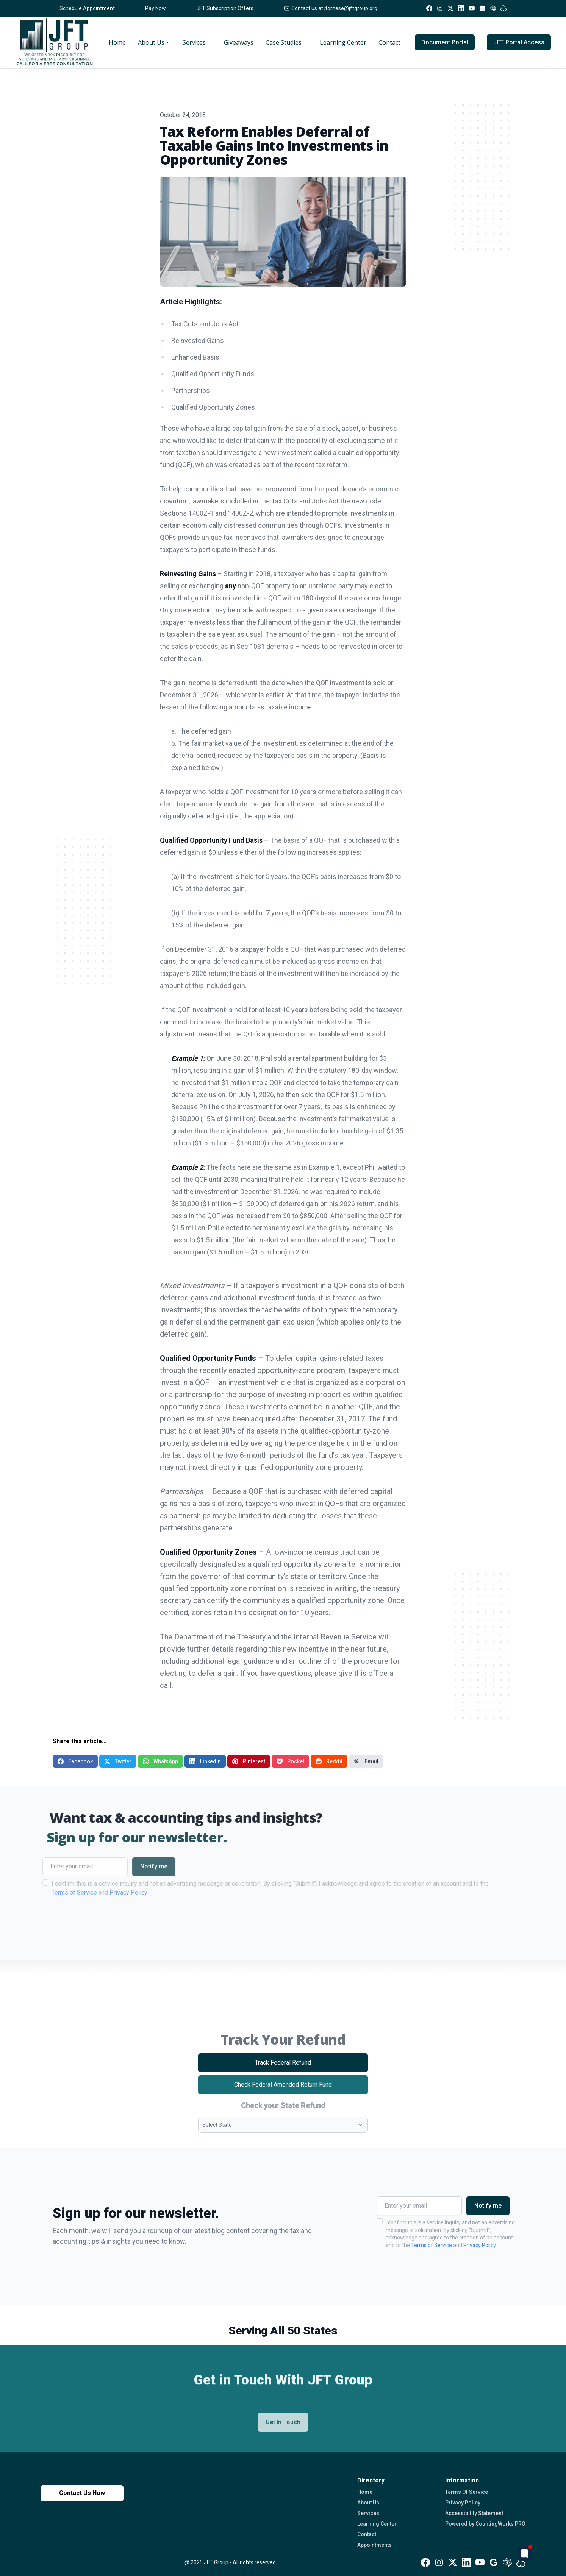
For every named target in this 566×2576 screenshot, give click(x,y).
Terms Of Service (466, 2492)
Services (368, 2513)
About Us (368, 2503)
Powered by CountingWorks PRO (485, 2524)
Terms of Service (431, 2245)
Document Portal (444, 42)
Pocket (290, 1761)
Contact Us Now (82, 2493)
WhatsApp (160, 1761)
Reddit (329, 1761)
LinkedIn (205, 1761)
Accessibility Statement (474, 2513)
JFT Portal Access (518, 42)
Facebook (75, 1761)
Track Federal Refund (297, 2065)
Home (364, 2492)
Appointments (374, 2545)
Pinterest (248, 1761)
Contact (366, 2534)
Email (366, 1761)
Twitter (117, 1761)
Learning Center (377, 2524)
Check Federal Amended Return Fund (301, 2087)
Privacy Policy (479, 2245)
